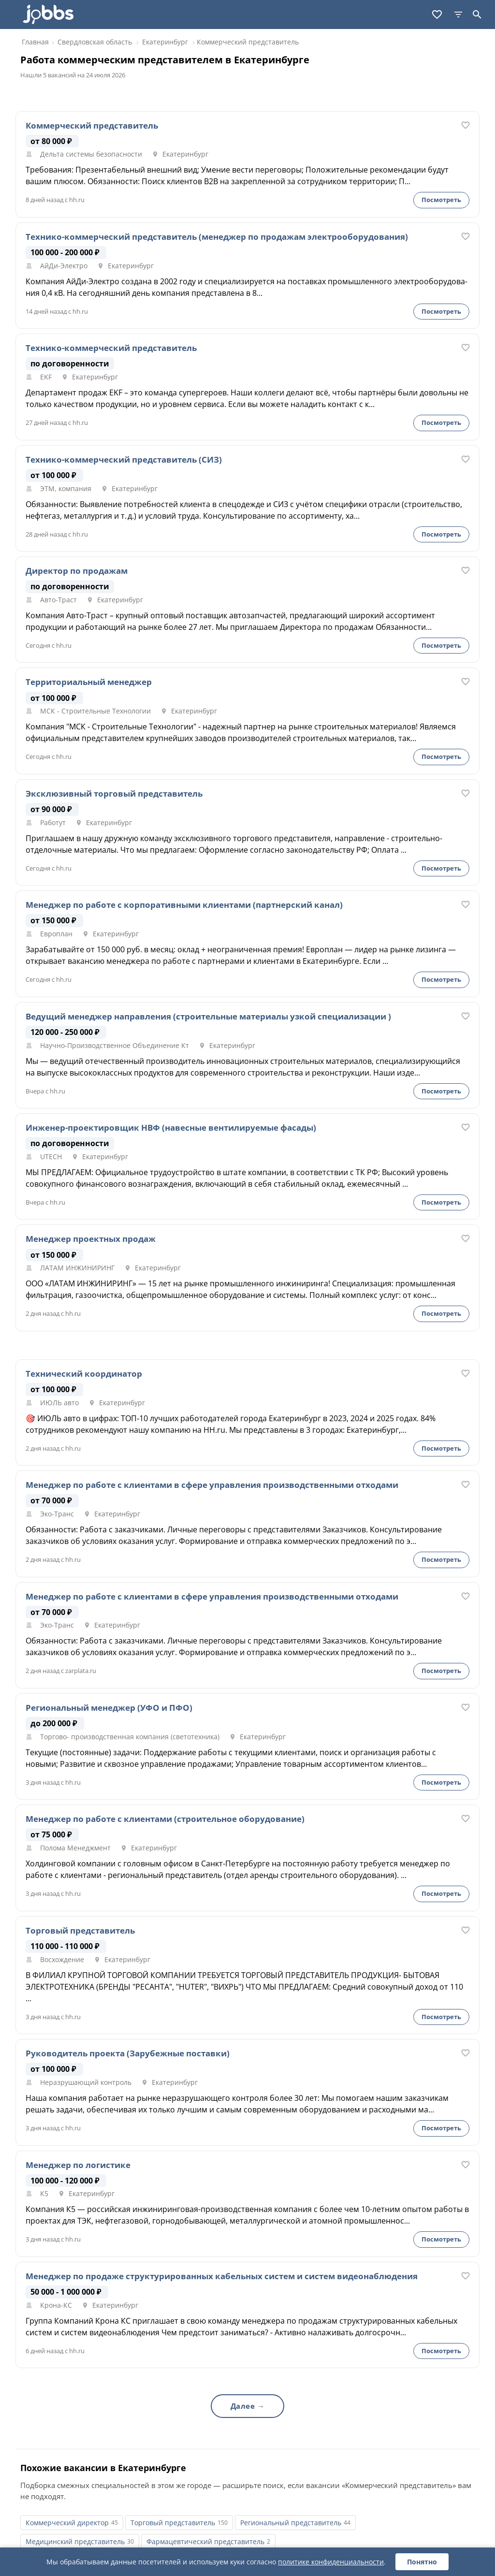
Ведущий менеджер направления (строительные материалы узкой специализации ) (208, 1016)
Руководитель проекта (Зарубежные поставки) (128, 2053)
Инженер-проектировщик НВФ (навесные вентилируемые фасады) (171, 1127)
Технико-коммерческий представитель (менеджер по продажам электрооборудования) (217, 237)
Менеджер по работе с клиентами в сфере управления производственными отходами (212, 1485)
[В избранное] (465, 125)
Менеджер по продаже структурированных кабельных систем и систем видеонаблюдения (222, 2276)
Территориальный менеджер (89, 682)
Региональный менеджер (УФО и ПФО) (109, 1708)
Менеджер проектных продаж (91, 1239)
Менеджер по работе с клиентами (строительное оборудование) (165, 1819)
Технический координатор (84, 1373)
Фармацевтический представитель (205, 2541)
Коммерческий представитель (92, 125)
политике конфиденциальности (331, 2561)
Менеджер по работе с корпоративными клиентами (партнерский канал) (184, 905)
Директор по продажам (77, 571)
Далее (243, 2406)
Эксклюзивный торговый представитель (114, 793)
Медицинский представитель (75, 2541)
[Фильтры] (458, 14)
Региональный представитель (290, 2522)
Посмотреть (441, 199)
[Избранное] (437, 14)
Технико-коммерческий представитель (111, 348)
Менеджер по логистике (78, 2165)
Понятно (422, 2561)
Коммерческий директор (67, 2522)
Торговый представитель (80, 1930)
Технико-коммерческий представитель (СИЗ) (124, 459)
